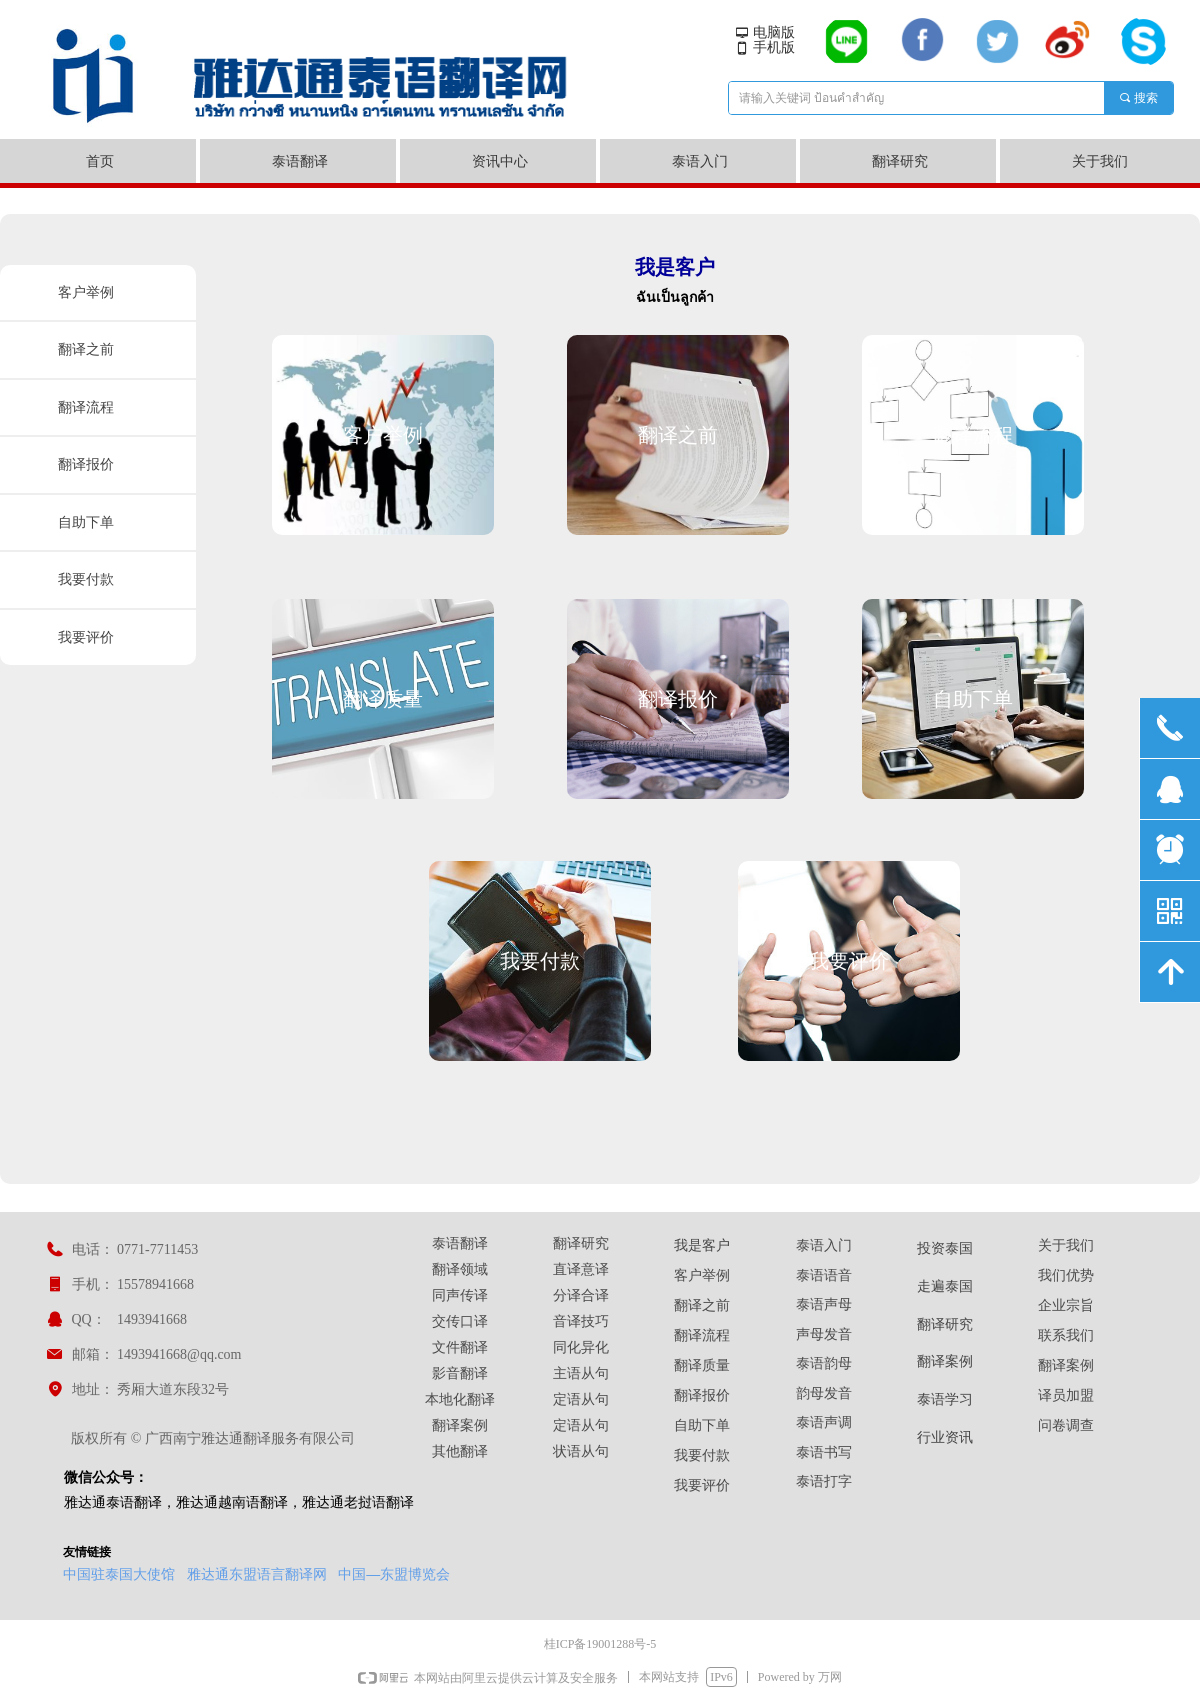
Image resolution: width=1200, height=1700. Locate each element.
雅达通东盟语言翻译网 (257, 1574)
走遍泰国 (945, 1286)
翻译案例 (945, 1361)
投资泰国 (945, 1248)
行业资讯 (945, 1437)
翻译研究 (945, 1324)
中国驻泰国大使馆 (119, 1574)
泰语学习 (945, 1399)
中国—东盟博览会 (394, 1574)
